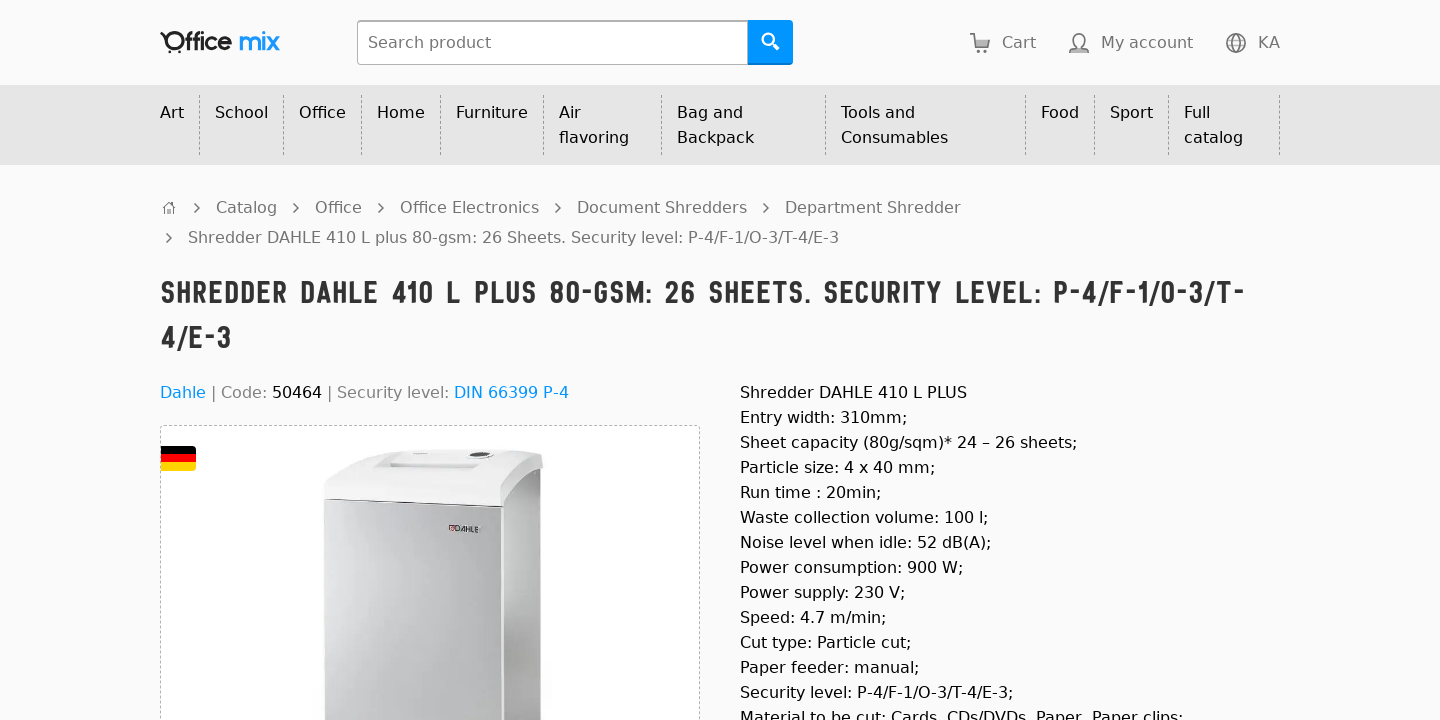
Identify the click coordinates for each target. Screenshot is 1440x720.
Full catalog (1213, 125)
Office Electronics (469, 207)
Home (401, 112)
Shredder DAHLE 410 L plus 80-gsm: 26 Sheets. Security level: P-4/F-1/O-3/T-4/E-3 (513, 237)
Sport (1131, 112)
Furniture (492, 112)
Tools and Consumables (894, 125)
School (241, 112)
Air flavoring (594, 125)
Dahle (183, 392)
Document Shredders (662, 207)
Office (322, 112)
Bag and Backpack (715, 125)
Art (172, 112)
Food (1060, 112)
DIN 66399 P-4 (511, 392)
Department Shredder (873, 207)
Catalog (246, 207)
